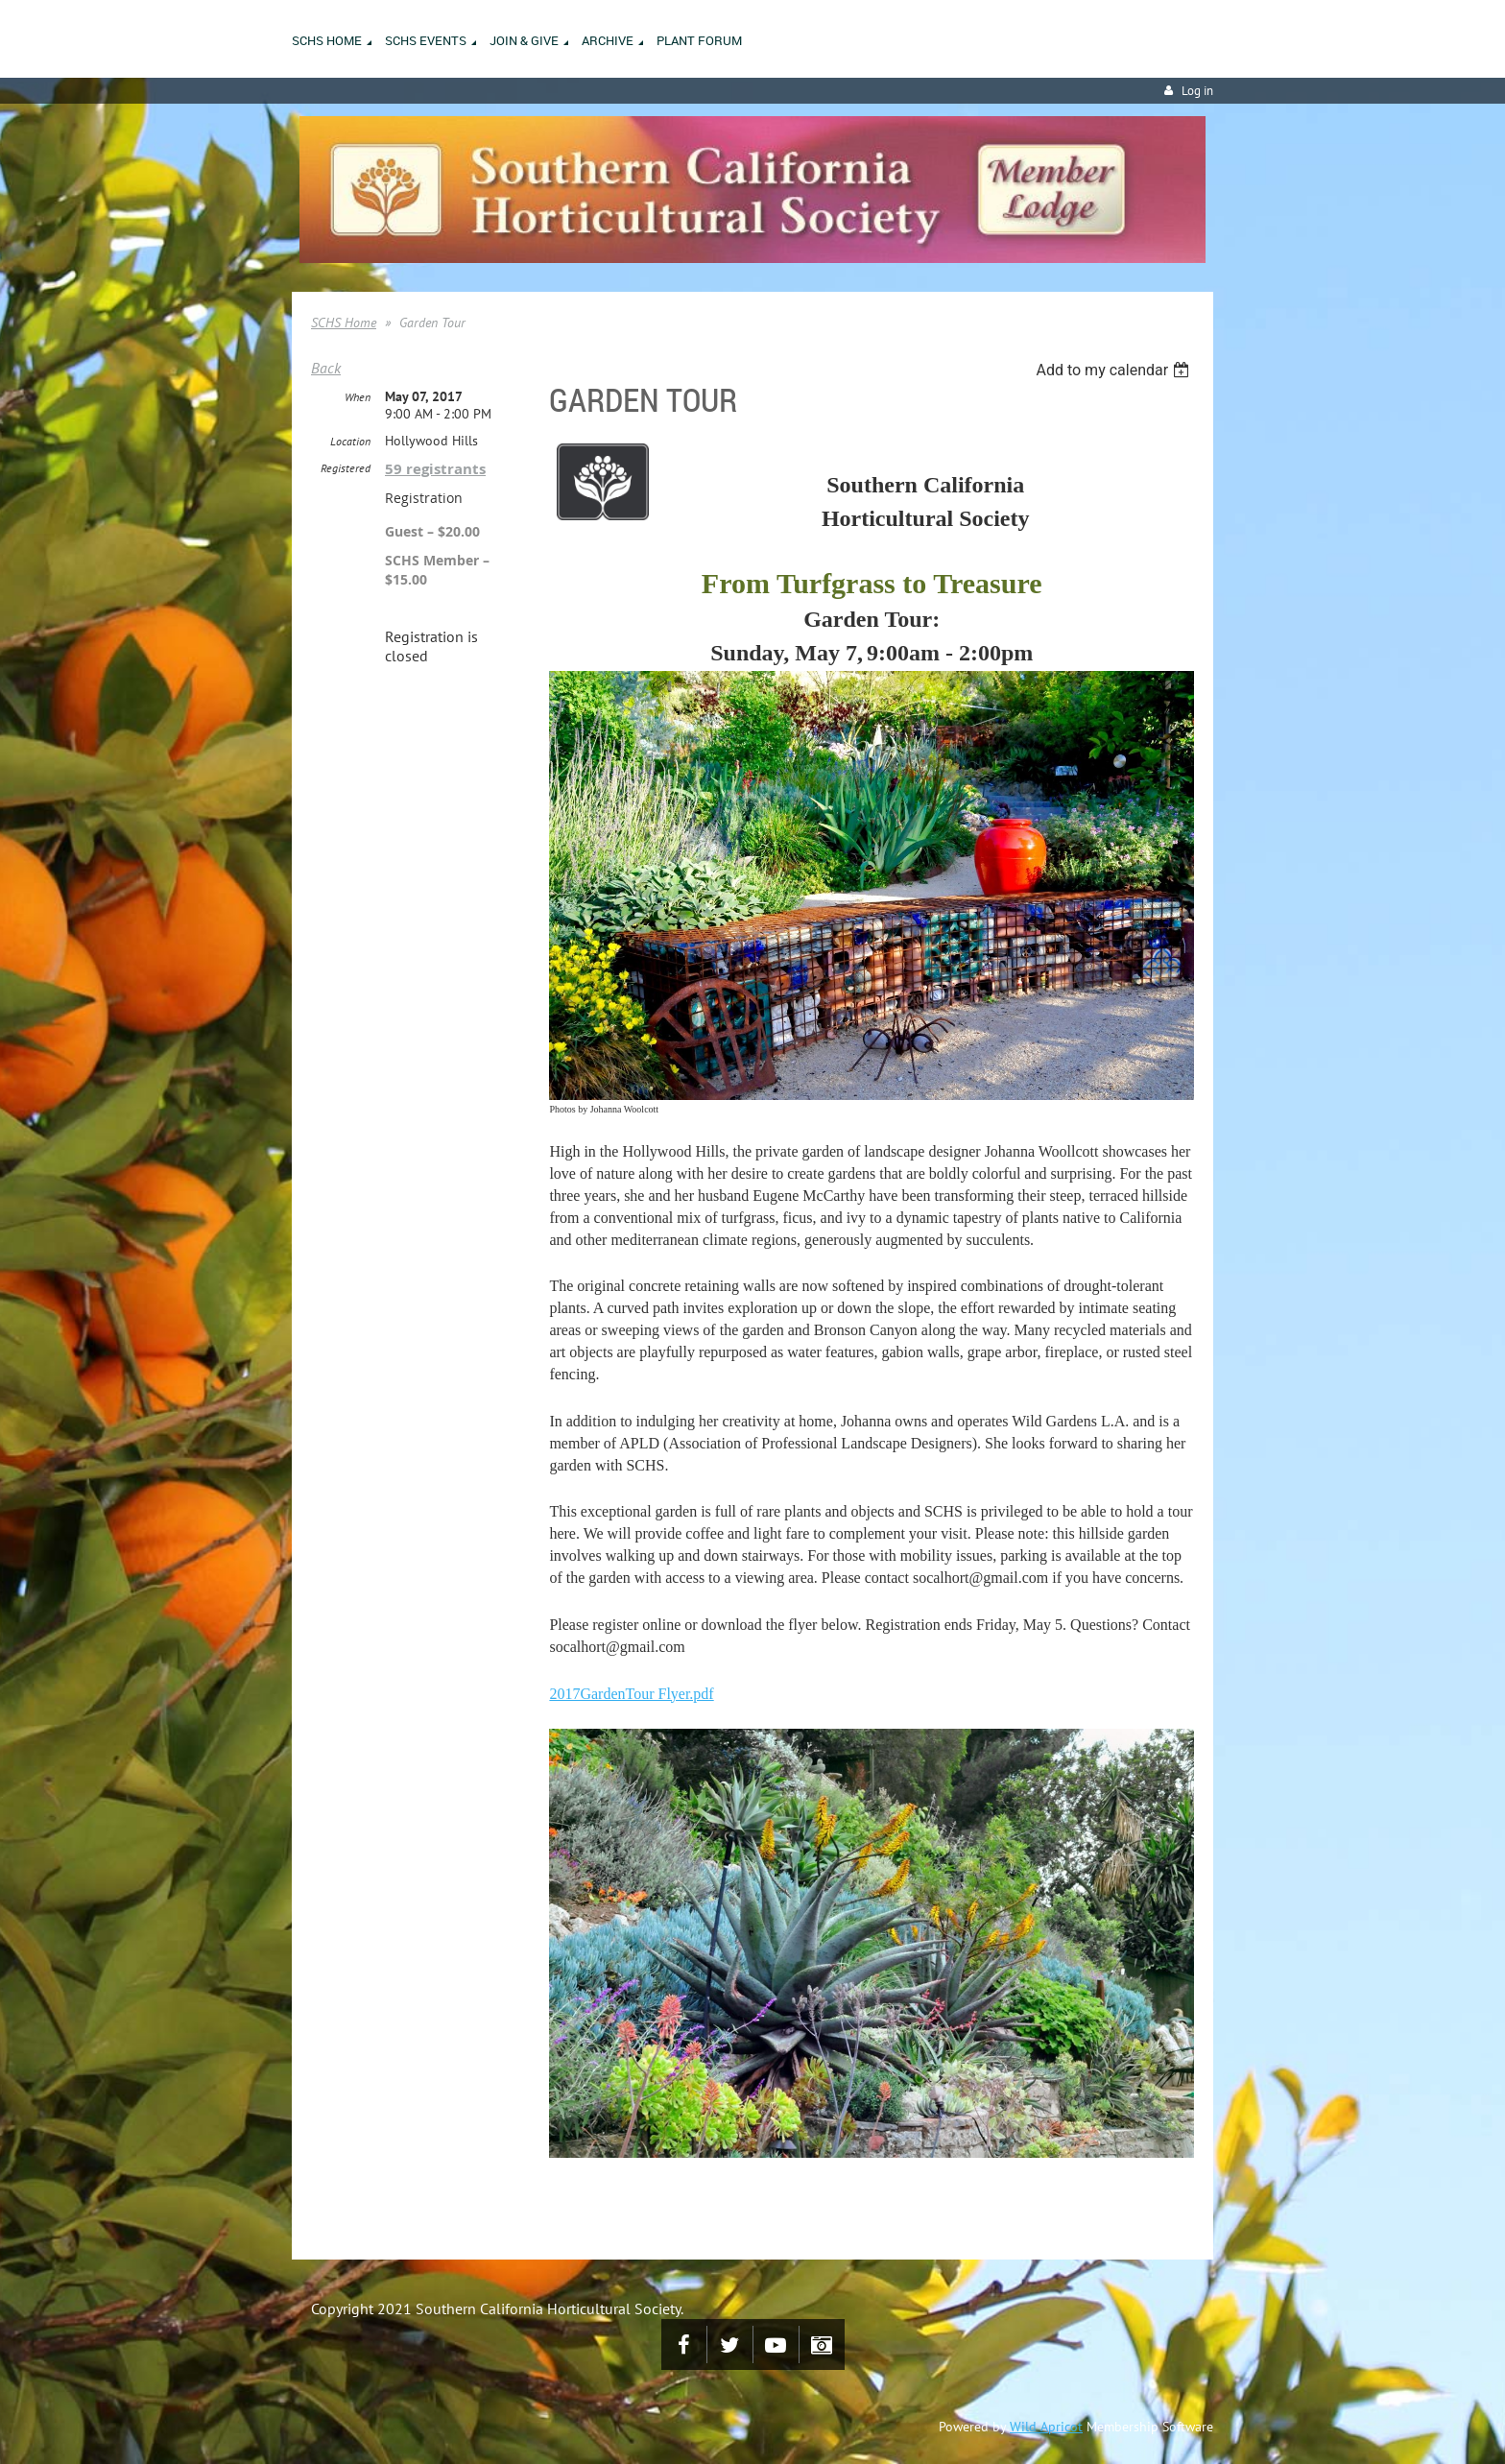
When (357, 397)
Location (350, 441)
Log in (1197, 91)
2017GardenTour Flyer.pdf (631, 1694)
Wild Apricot (1046, 2426)
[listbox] (1115, 370)
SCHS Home (343, 322)
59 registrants (435, 469)
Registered (345, 468)
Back (326, 367)
